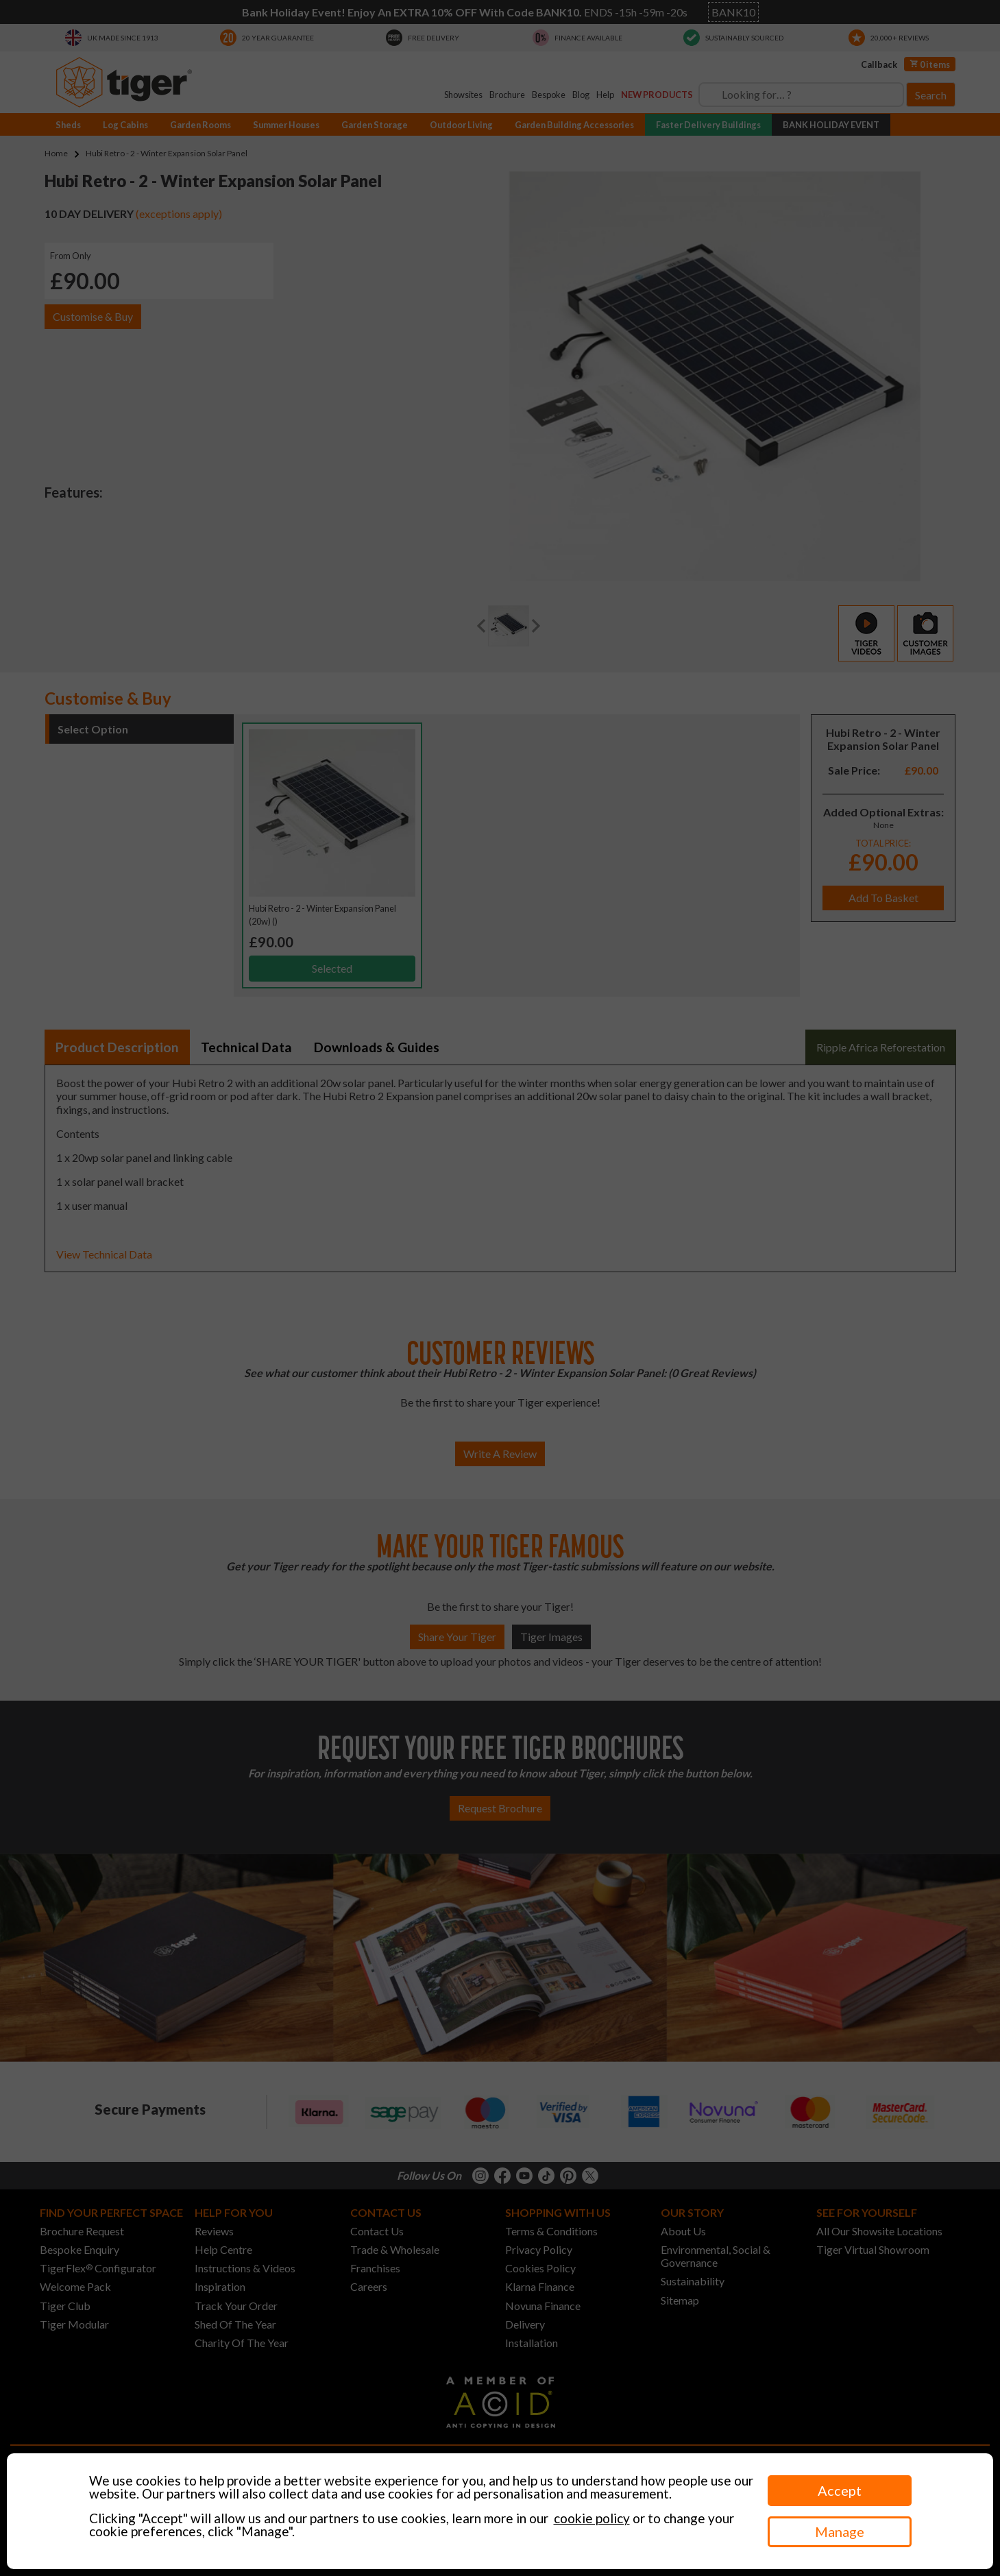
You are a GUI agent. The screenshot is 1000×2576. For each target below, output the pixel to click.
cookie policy (592, 2518)
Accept (840, 2490)
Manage (839, 2531)
